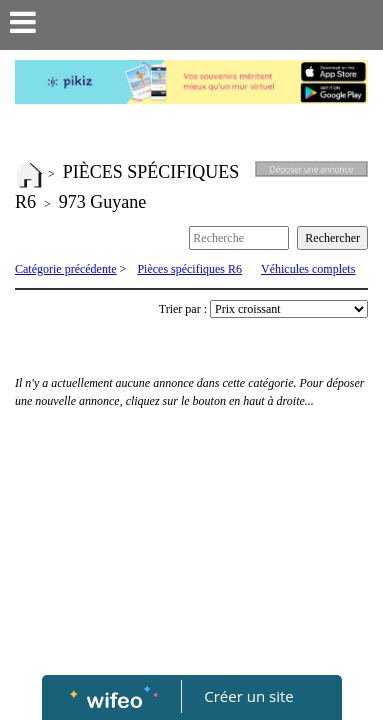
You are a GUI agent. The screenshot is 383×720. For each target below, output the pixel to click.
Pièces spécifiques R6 (189, 269)
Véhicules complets (308, 269)
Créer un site (248, 696)
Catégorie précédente (66, 269)
